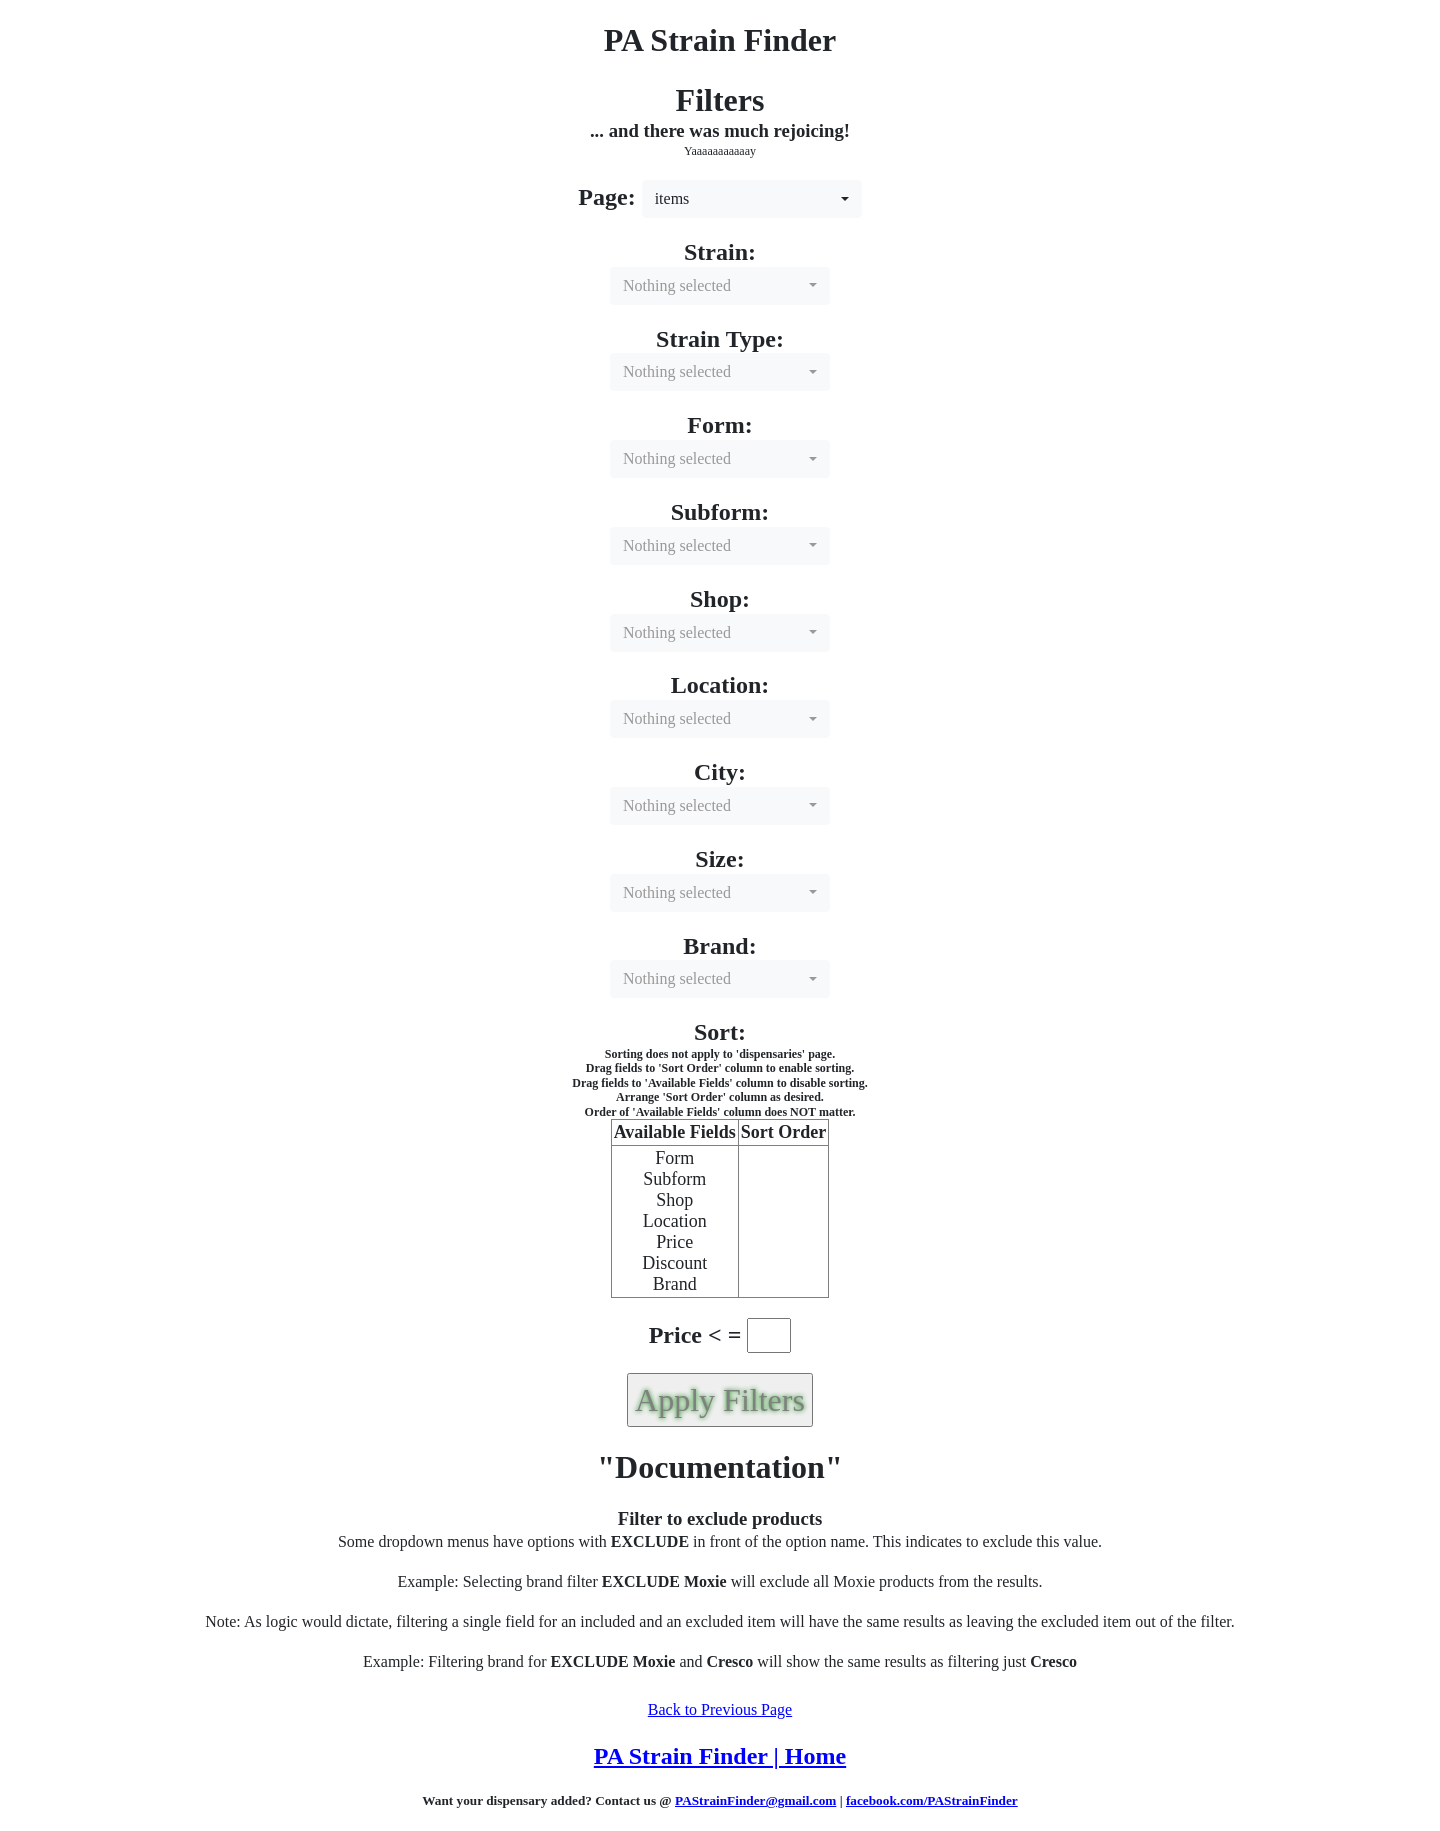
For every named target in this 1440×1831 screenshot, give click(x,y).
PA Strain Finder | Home (720, 1756)
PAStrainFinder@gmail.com (755, 1800)
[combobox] (752, 199)
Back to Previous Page (720, 1709)
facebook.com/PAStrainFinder (932, 1800)
